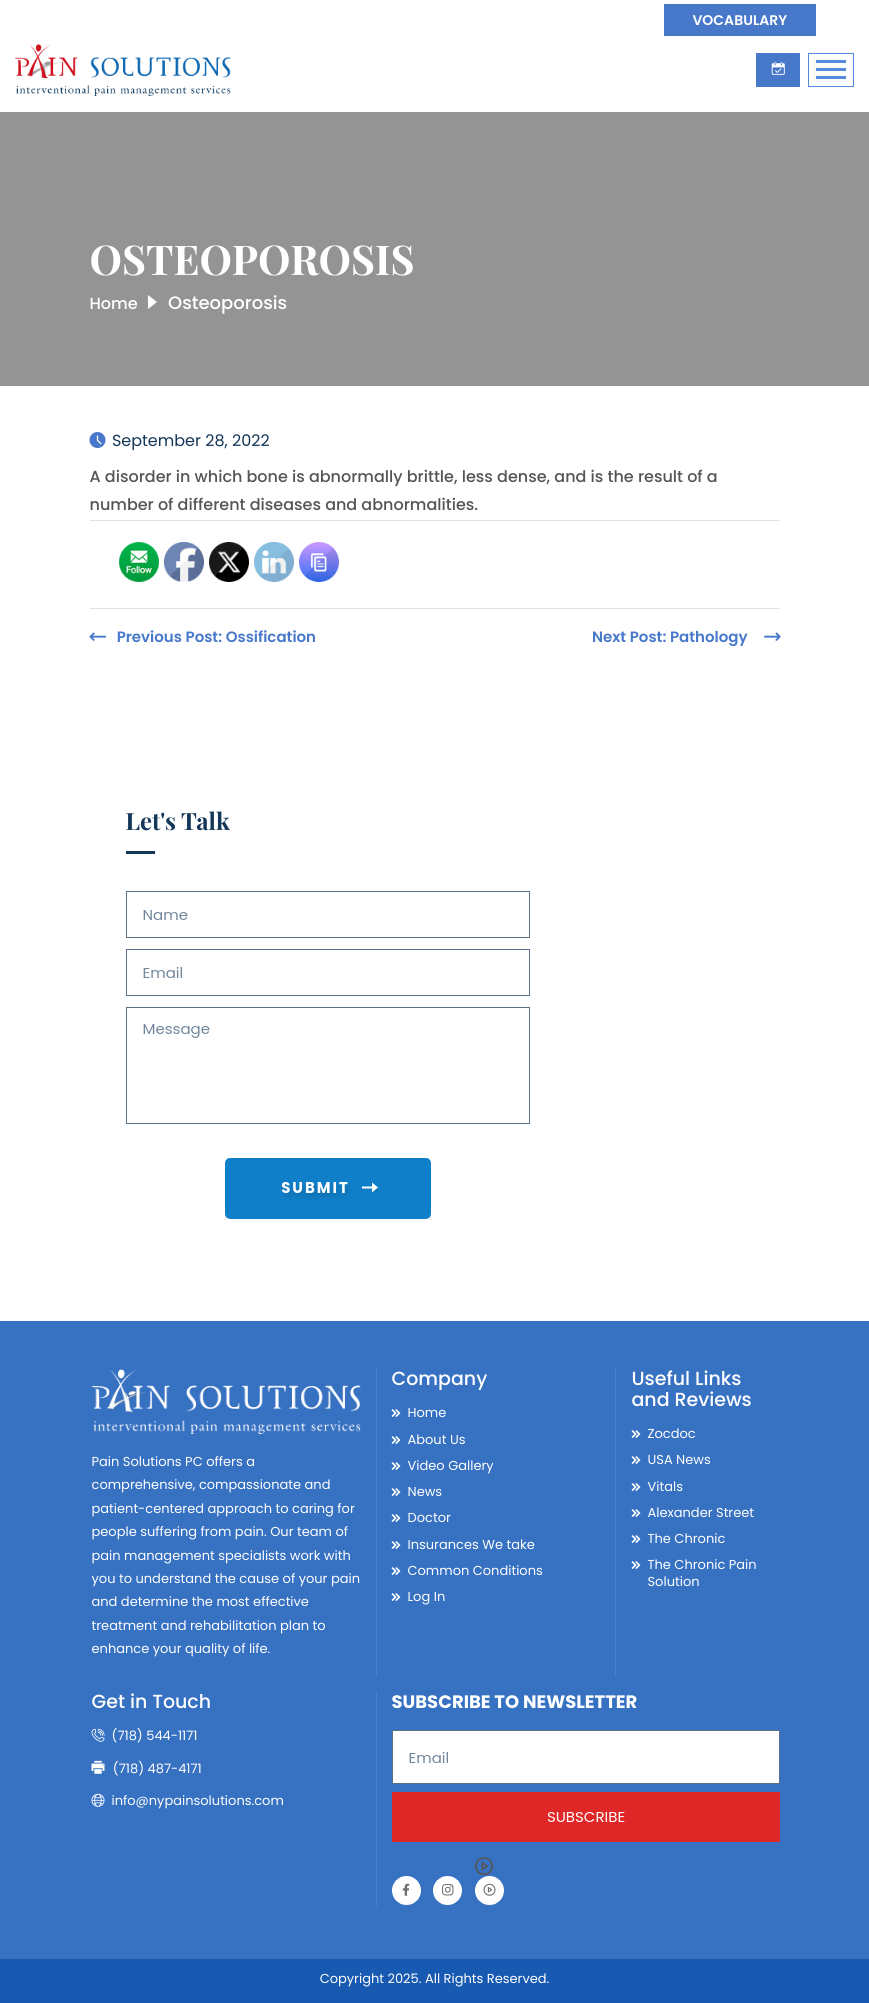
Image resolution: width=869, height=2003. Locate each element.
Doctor (429, 1515)
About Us (437, 1436)
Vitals (665, 1483)
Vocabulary (736, 20)
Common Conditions (475, 1567)
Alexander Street (700, 1509)
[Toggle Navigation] (831, 69)
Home (117, 303)
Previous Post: (216, 637)
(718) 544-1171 (145, 1733)
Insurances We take (471, 1541)
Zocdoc (671, 1430)
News (425, 1488)
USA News (678, 1457)
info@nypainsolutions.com (188, 1797)
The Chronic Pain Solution (701, 1570)
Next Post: (670, 637)
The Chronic (686, 1535)
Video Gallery (451, 1462)
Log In (427, 1593)
